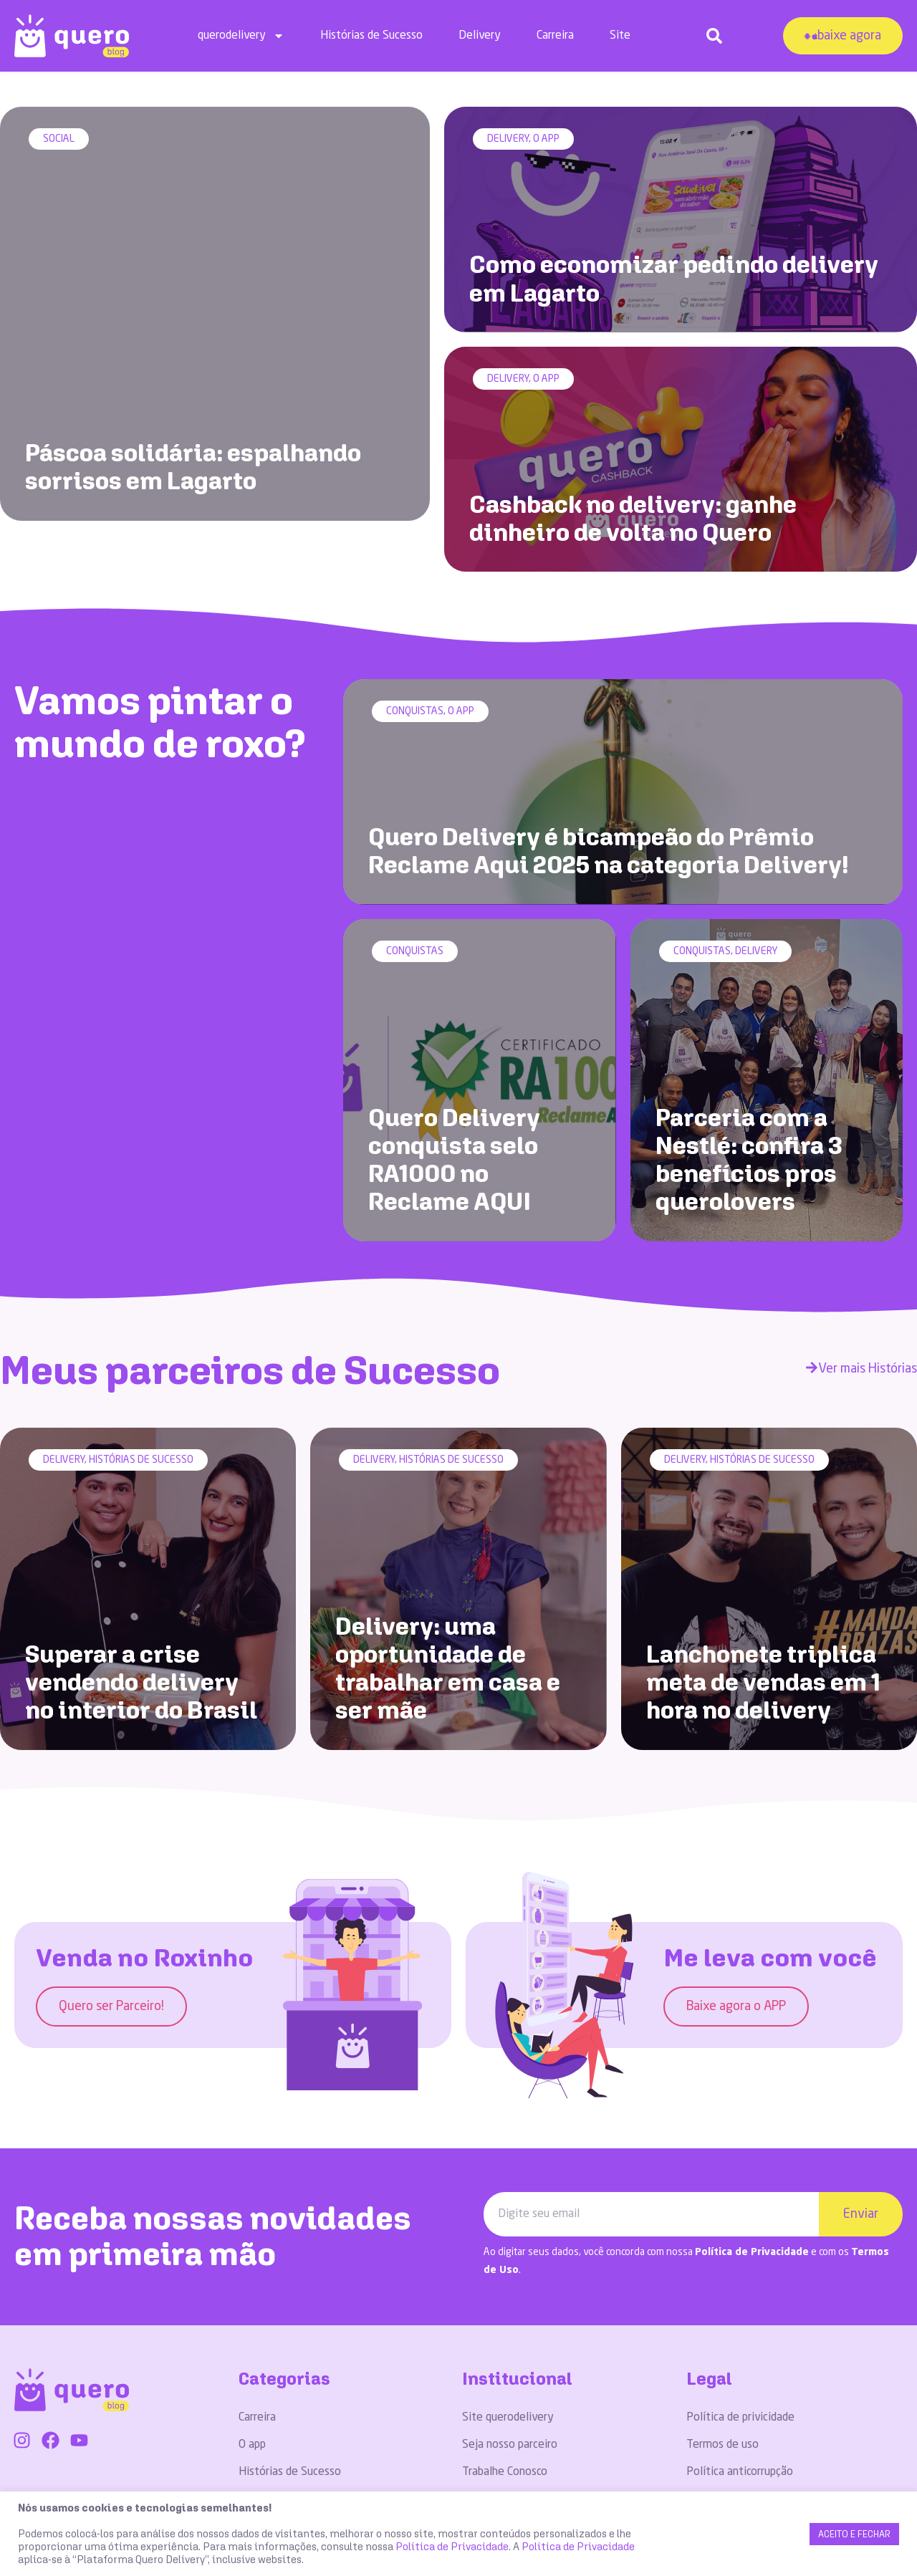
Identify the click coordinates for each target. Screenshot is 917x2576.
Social (59, 140)
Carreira (555, 36)
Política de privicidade (740, 2366)
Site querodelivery (508, 2366)
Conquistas (414, 677)
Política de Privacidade (752, 2200)
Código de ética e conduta (750, 2448)
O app (545, 140)
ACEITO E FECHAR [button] (854, 2534)
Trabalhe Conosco (504, 2420)
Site (620, 36)
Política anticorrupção (739, 2420)
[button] (714, 35)
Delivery (479, 36)
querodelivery (241, 36)
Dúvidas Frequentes (511, 2448)
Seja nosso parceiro (509, 2393)
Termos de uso (722, 2393)
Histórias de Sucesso (371, 36)
